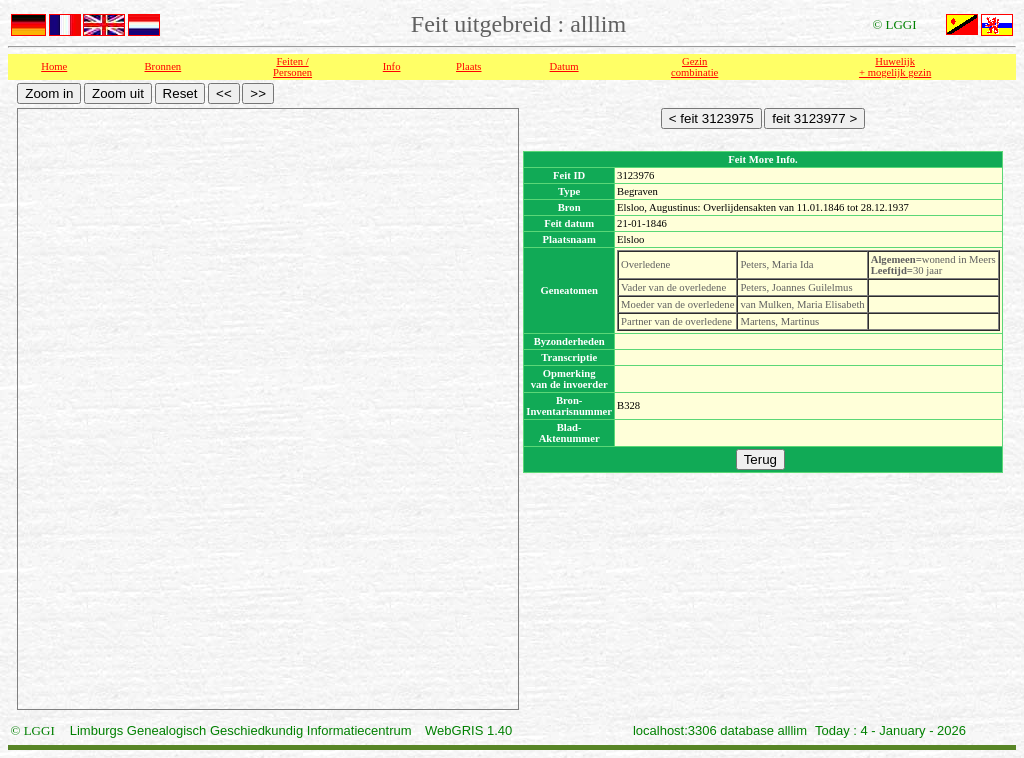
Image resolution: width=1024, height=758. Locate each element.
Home (54, 66)
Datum (564, 66)
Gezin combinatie (694, 67)
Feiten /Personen (292, 67)
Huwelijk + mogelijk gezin (895, 67)
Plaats (468, 66)
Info (392, 66)
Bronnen (163, 66)
